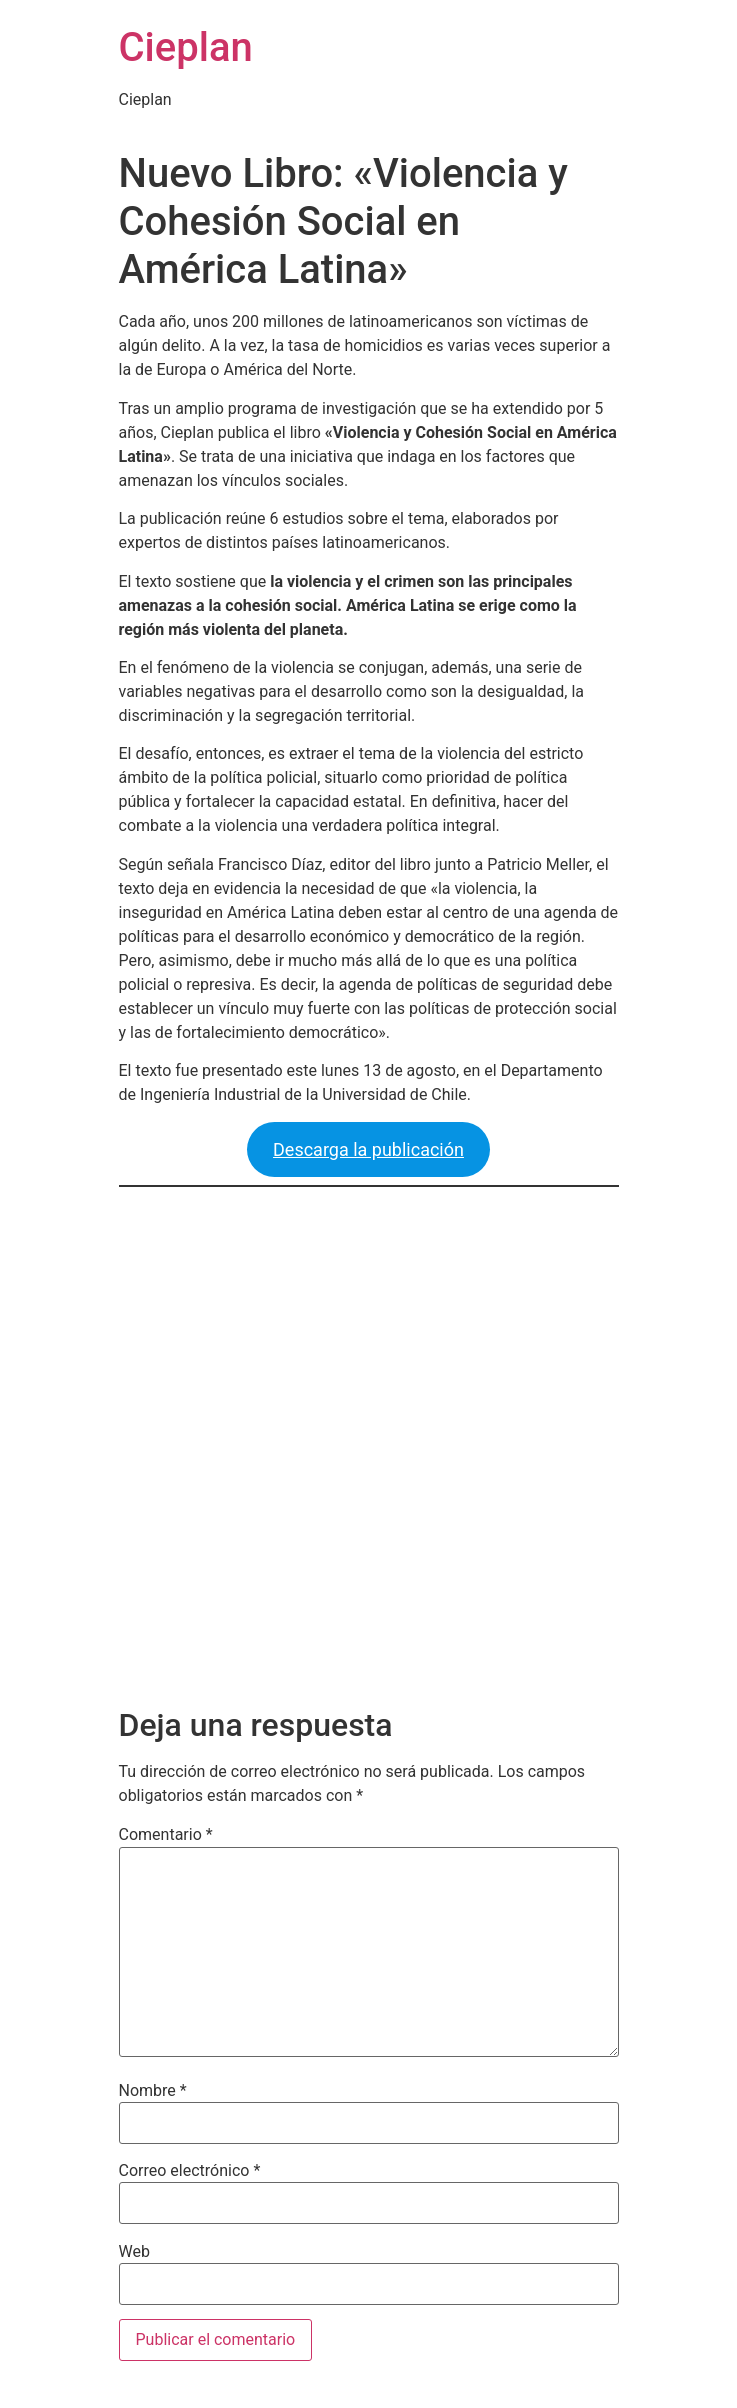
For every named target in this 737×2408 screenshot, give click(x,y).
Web (134, 2252)
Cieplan (186, 47)
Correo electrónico (190, 2171)
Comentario (166, 1835)
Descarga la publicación (368, 1149)
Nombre (153, 2091)
